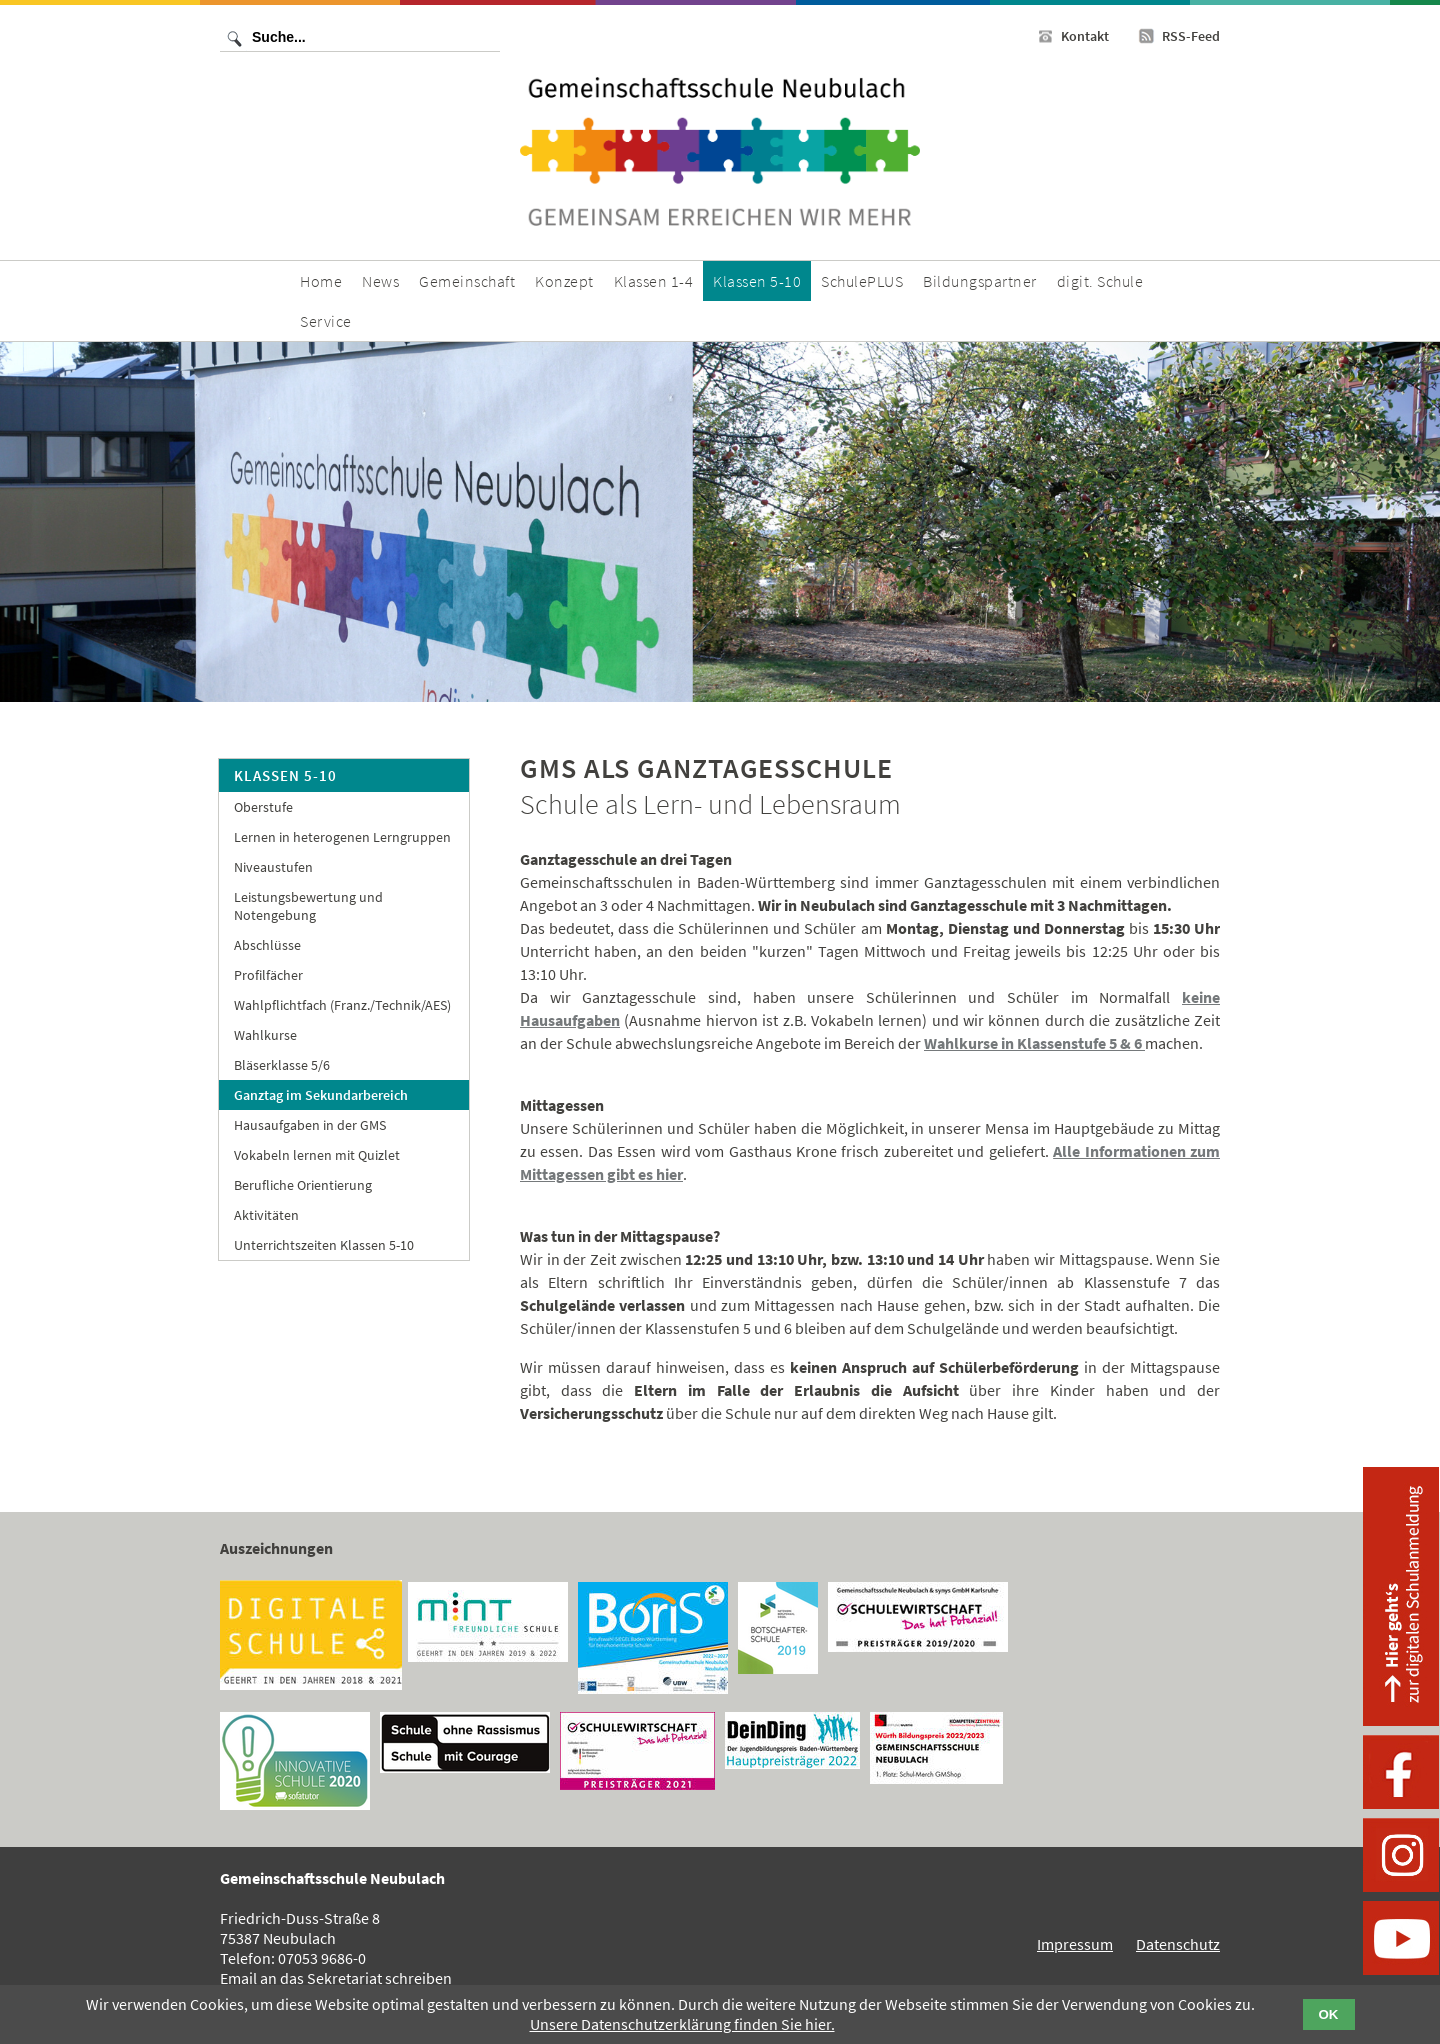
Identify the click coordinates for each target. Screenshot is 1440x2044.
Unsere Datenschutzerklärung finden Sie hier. (682, 2024)
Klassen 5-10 (285, 775)
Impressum (1075, 1944)
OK (1329, 2014)
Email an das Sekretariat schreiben (336, 1978)
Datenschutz (1178, 1944)
